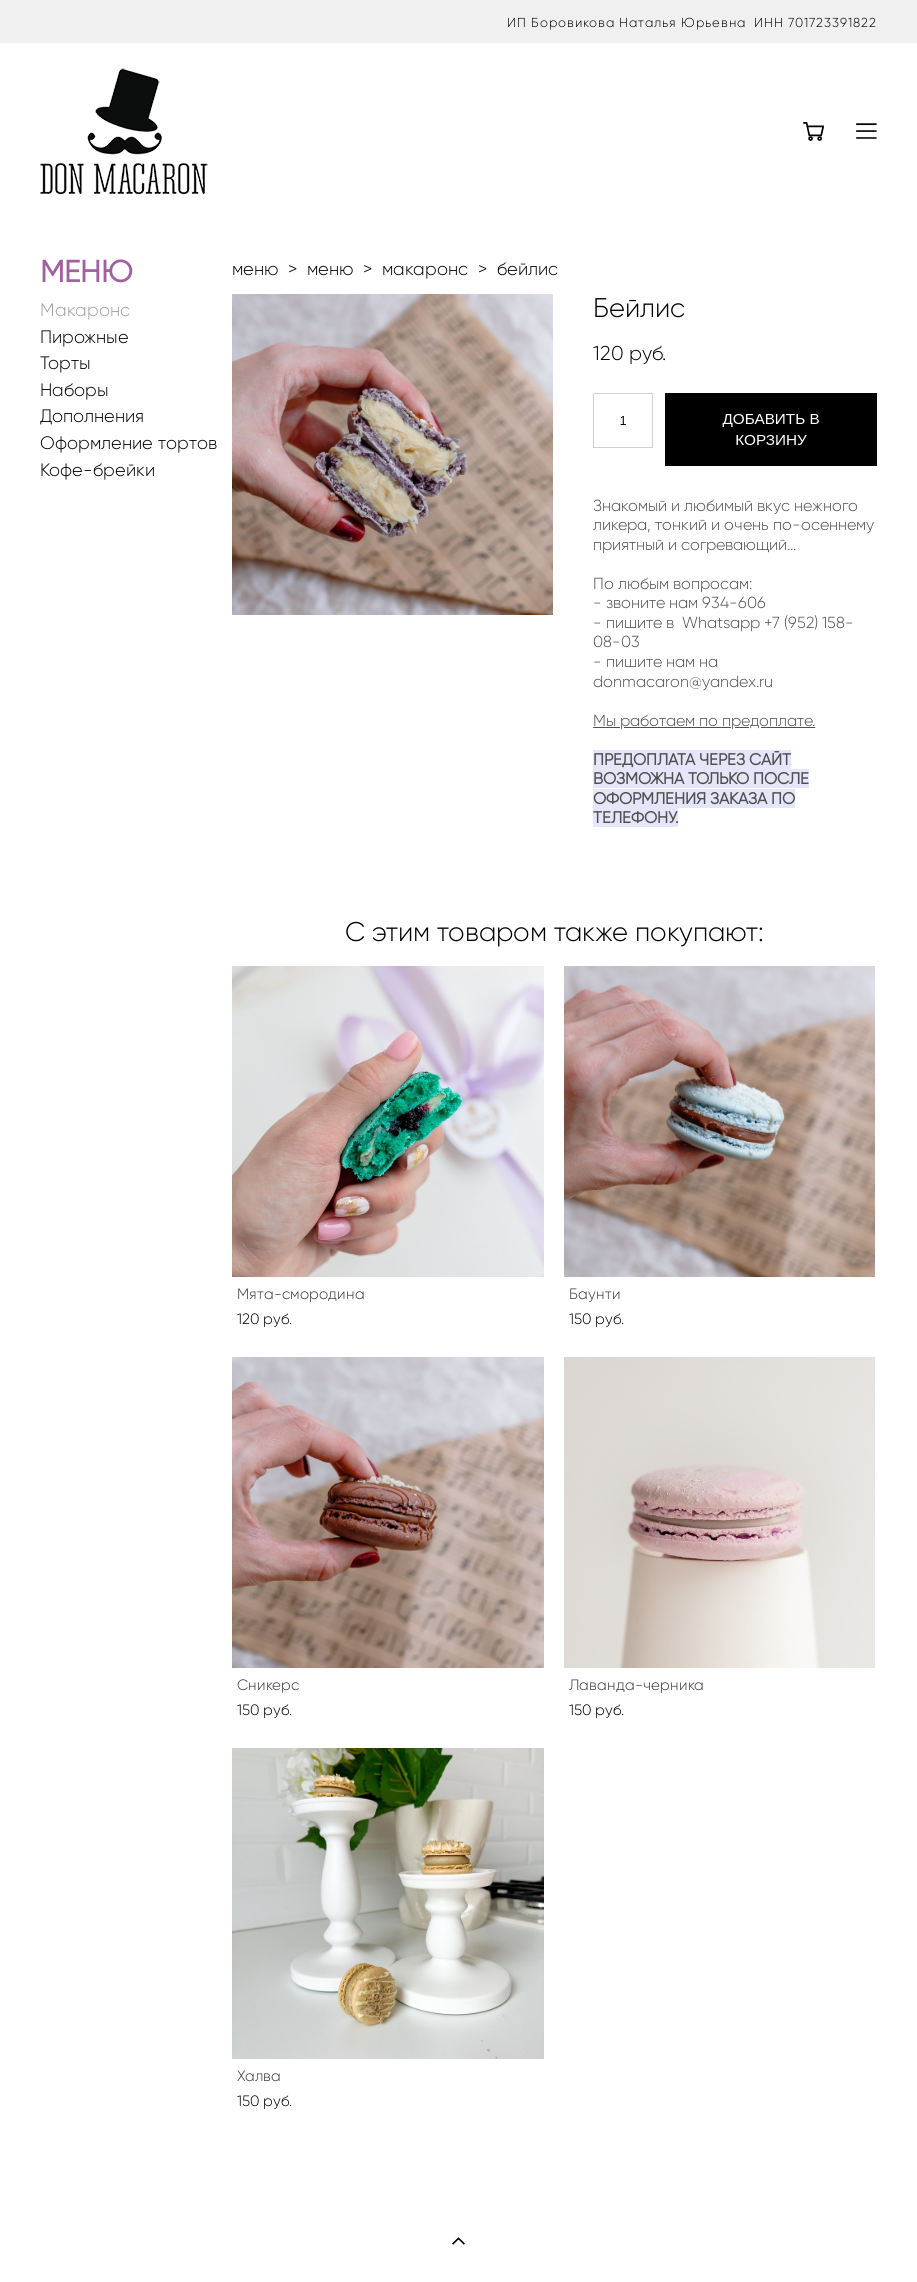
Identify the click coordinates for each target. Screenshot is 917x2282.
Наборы (74, 390)
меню (255, 269)
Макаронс (85, 310)
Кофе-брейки (97, 470)
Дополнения (92, 416)
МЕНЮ (86, 271)
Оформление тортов (128, 443)
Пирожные (84, 337)
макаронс (425, 269)
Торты (65, 363)
